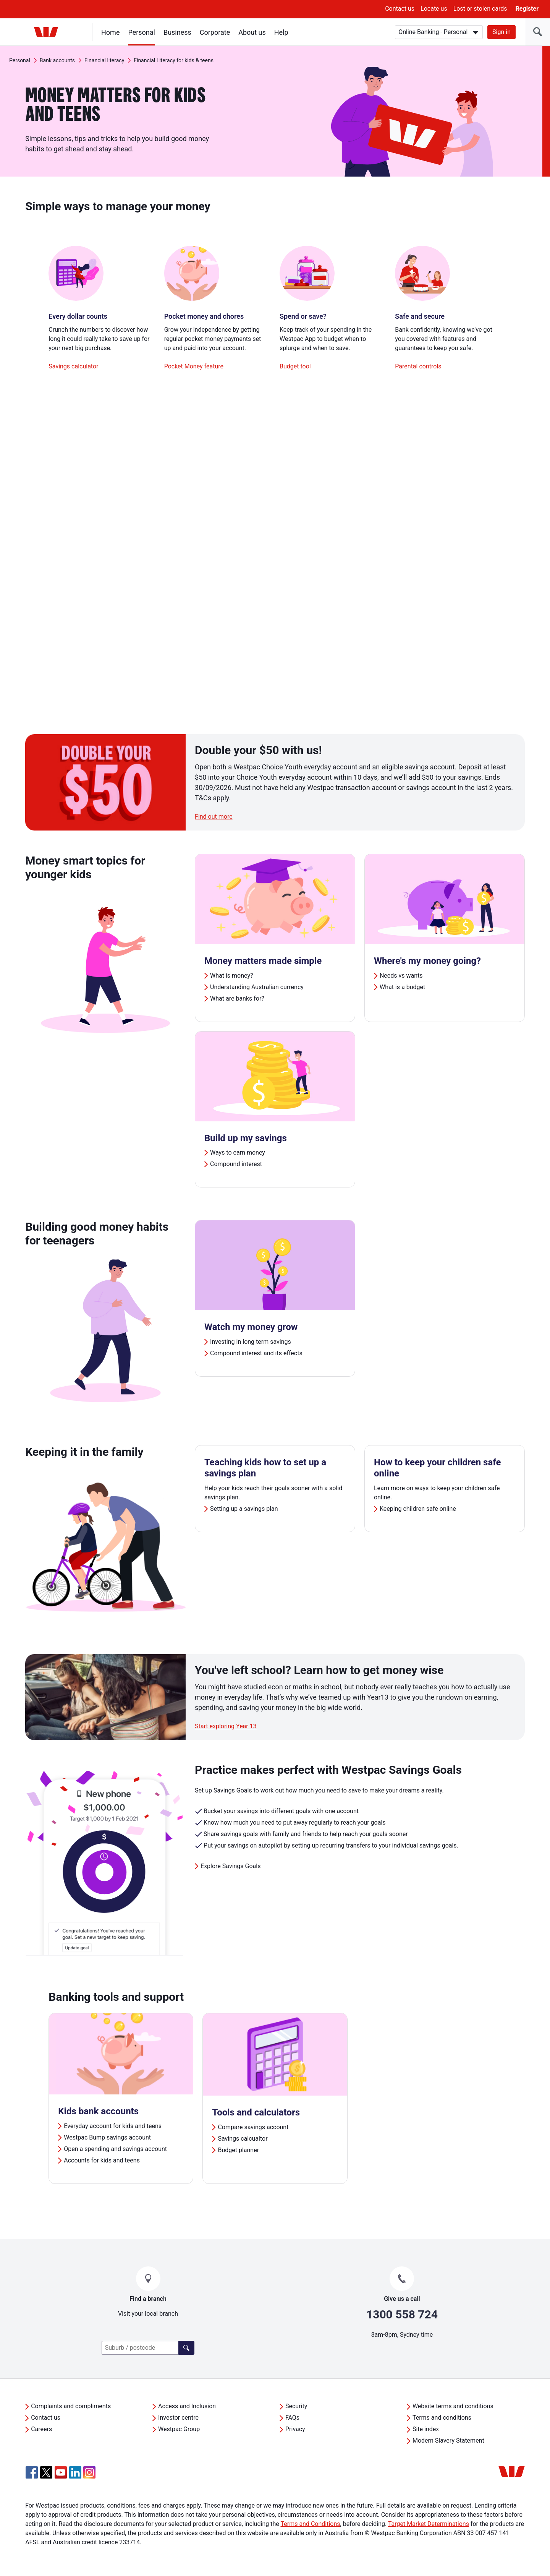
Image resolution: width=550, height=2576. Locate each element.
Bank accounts (57, 60)
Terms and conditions (441, 2417)
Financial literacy (104, 60)
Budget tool (295, 366)
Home (110, 32)
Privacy (295, 2429)
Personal (141, 32)
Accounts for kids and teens (102, 2160)
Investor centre (178, 2417)
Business (177, 32)
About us (252, 32)
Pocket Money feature (193, 366)
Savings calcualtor (242, 2138)
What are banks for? (237, 998)
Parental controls (418, 366)
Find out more (214, 816)
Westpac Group (179, 2429)
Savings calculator (73, 366)
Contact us (399, 8)
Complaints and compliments (71, 2406)
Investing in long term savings (250, 1341)
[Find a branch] (186, 2348)
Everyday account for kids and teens (113, 2126)
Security (296, 2406)
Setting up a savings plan (244, 1508)
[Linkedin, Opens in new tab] (75, 2472)
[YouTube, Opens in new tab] (60, 2472)
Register (527, 8)
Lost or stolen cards (480, 8)
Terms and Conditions (310, 2523)
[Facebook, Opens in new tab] (31, 2472)
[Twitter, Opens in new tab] (46, 2472)
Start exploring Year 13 (226, 1726)
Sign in (501, 32)
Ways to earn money (237, 1152)
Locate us (434, 8)
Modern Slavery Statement (448, 2440)
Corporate (215, 32)
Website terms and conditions (452, 2406)
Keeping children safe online (418, 1508)
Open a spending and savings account (115, 2149)
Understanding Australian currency (257, 987)
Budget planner (238, 2150)
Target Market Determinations (428, 2523)
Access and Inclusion (187, 2406)
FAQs (292, 2417)
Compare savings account (253, 2127)
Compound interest (236, 1164)
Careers (41, 2429)
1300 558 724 (402, 2314)
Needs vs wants (401, 975)
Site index (425, 2429)
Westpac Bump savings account (107, 2137)
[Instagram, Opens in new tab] (89, 2476)
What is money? (231, 975)
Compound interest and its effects (256, 1353)
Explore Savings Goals (230, 1866)
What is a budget (402, 987)
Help (281, 32)
